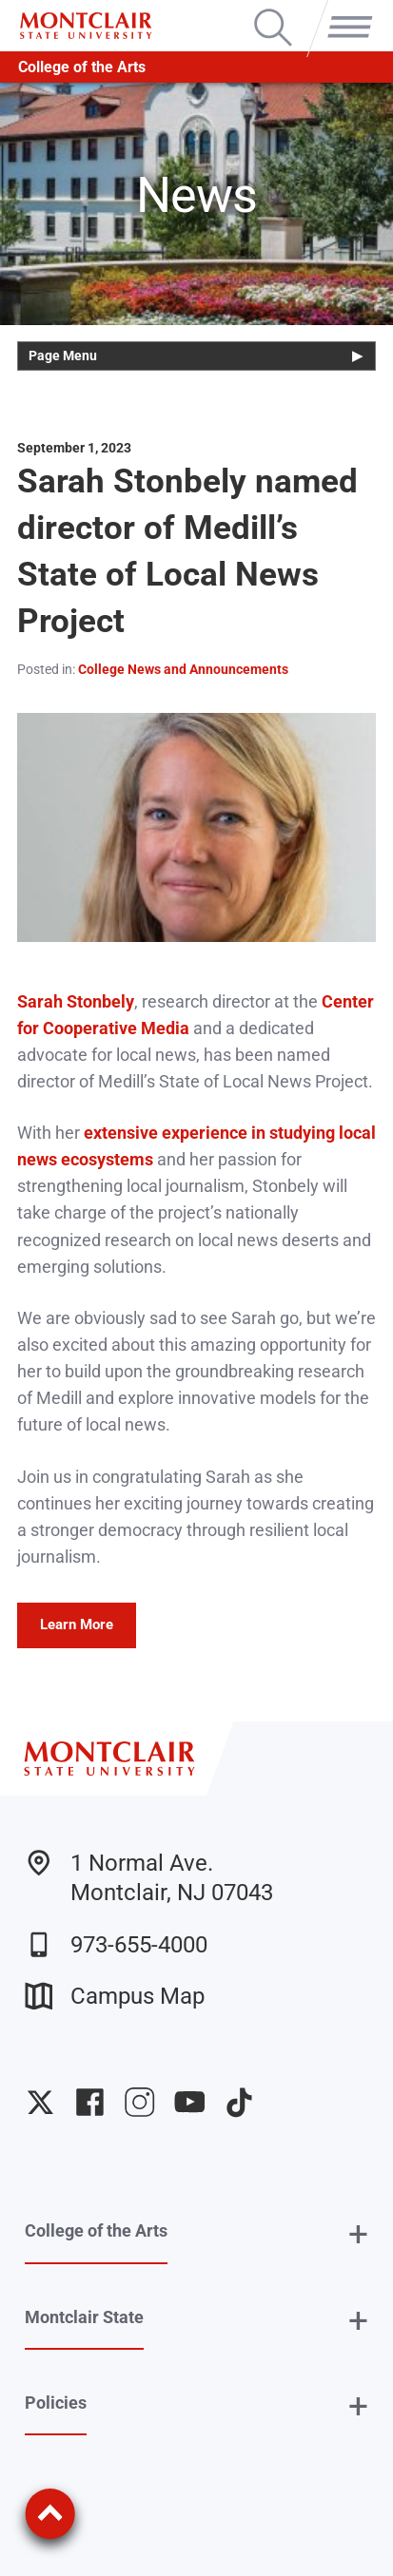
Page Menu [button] (63, 355)
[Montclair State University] (85, 25)
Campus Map (114, 1996)
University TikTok (239, 2102)
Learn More (76, 1624)
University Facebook (90, 2102)
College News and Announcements (183, 669)
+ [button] (358, 2235)
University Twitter (40, 2102)
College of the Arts (82, 67)
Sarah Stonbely (75, 1001)
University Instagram (139, 2102)
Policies (56, 2403)
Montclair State (84, 2317)
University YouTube (190, 2102)
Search (273, 11)
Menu (346, 11)
